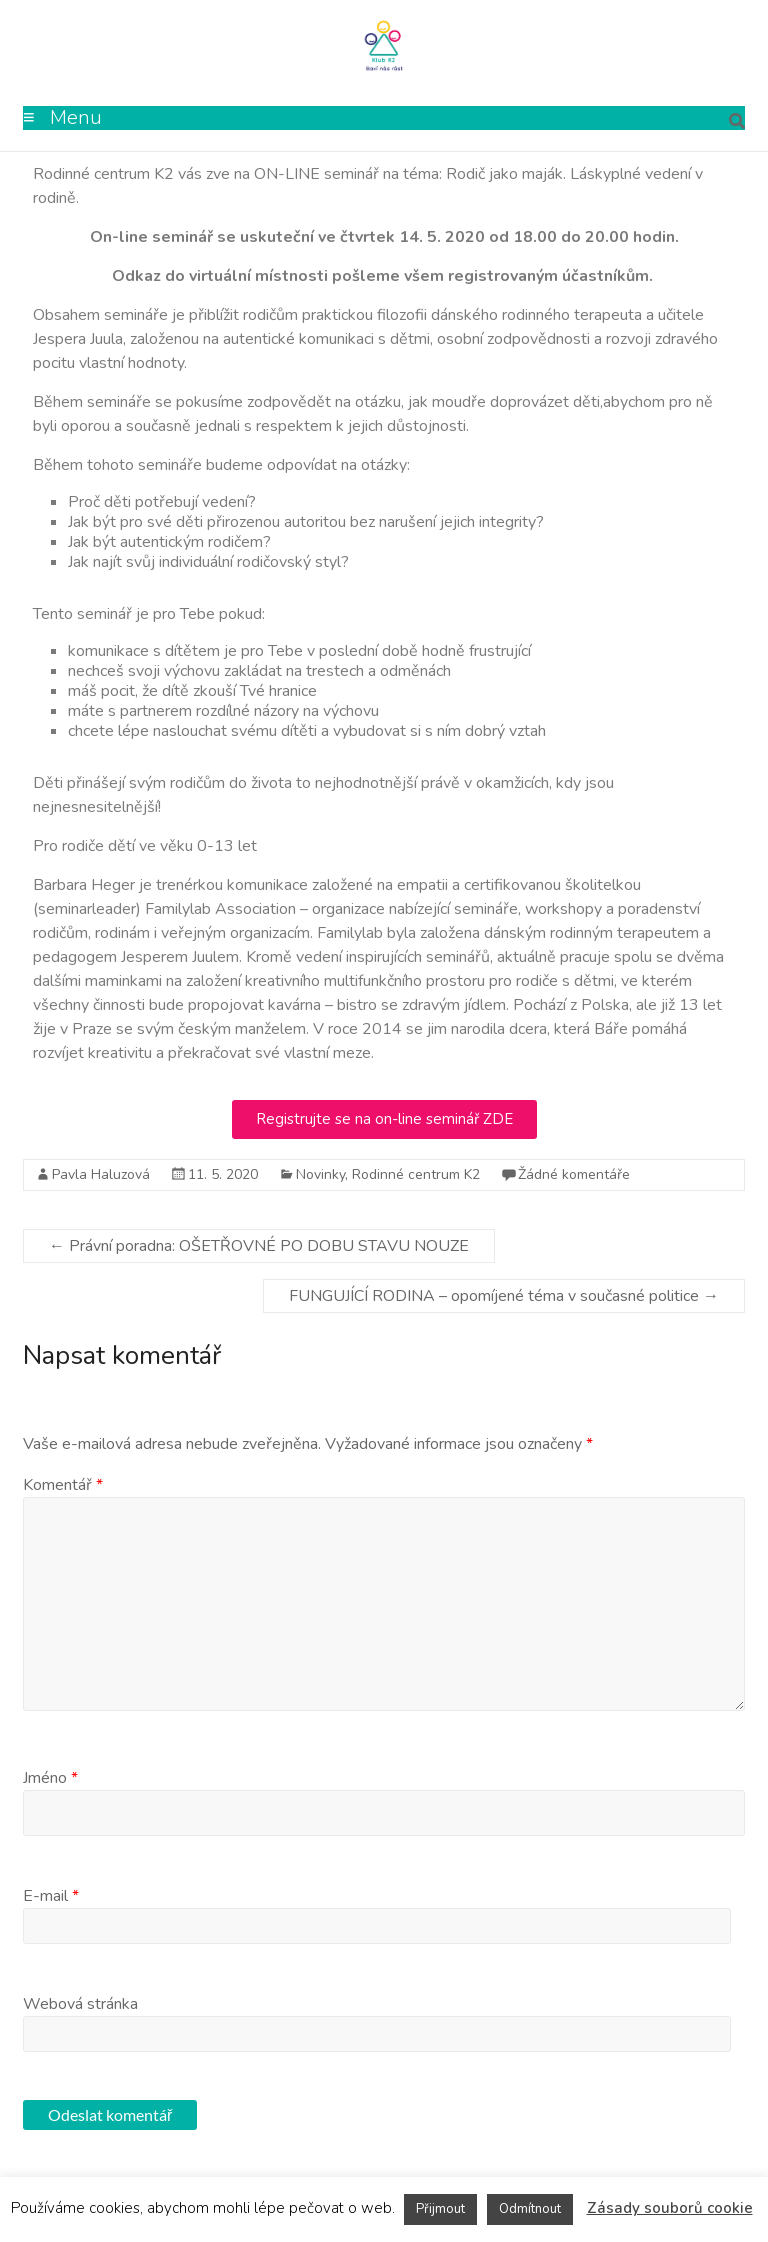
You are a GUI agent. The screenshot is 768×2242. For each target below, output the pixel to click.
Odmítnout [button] (530, 2209)
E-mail (51, 1896)
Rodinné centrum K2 (416, 1174)
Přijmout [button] (440, 2209)
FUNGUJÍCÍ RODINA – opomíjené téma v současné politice (504, 1296)
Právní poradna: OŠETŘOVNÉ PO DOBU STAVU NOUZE (259, 1246)
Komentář (63, 1485)
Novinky (320, 1174)
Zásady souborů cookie (670, 2208)
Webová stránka (80, 2004)
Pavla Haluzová (101, 1174)
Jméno (50, 1778)
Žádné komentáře (574, 1174)
